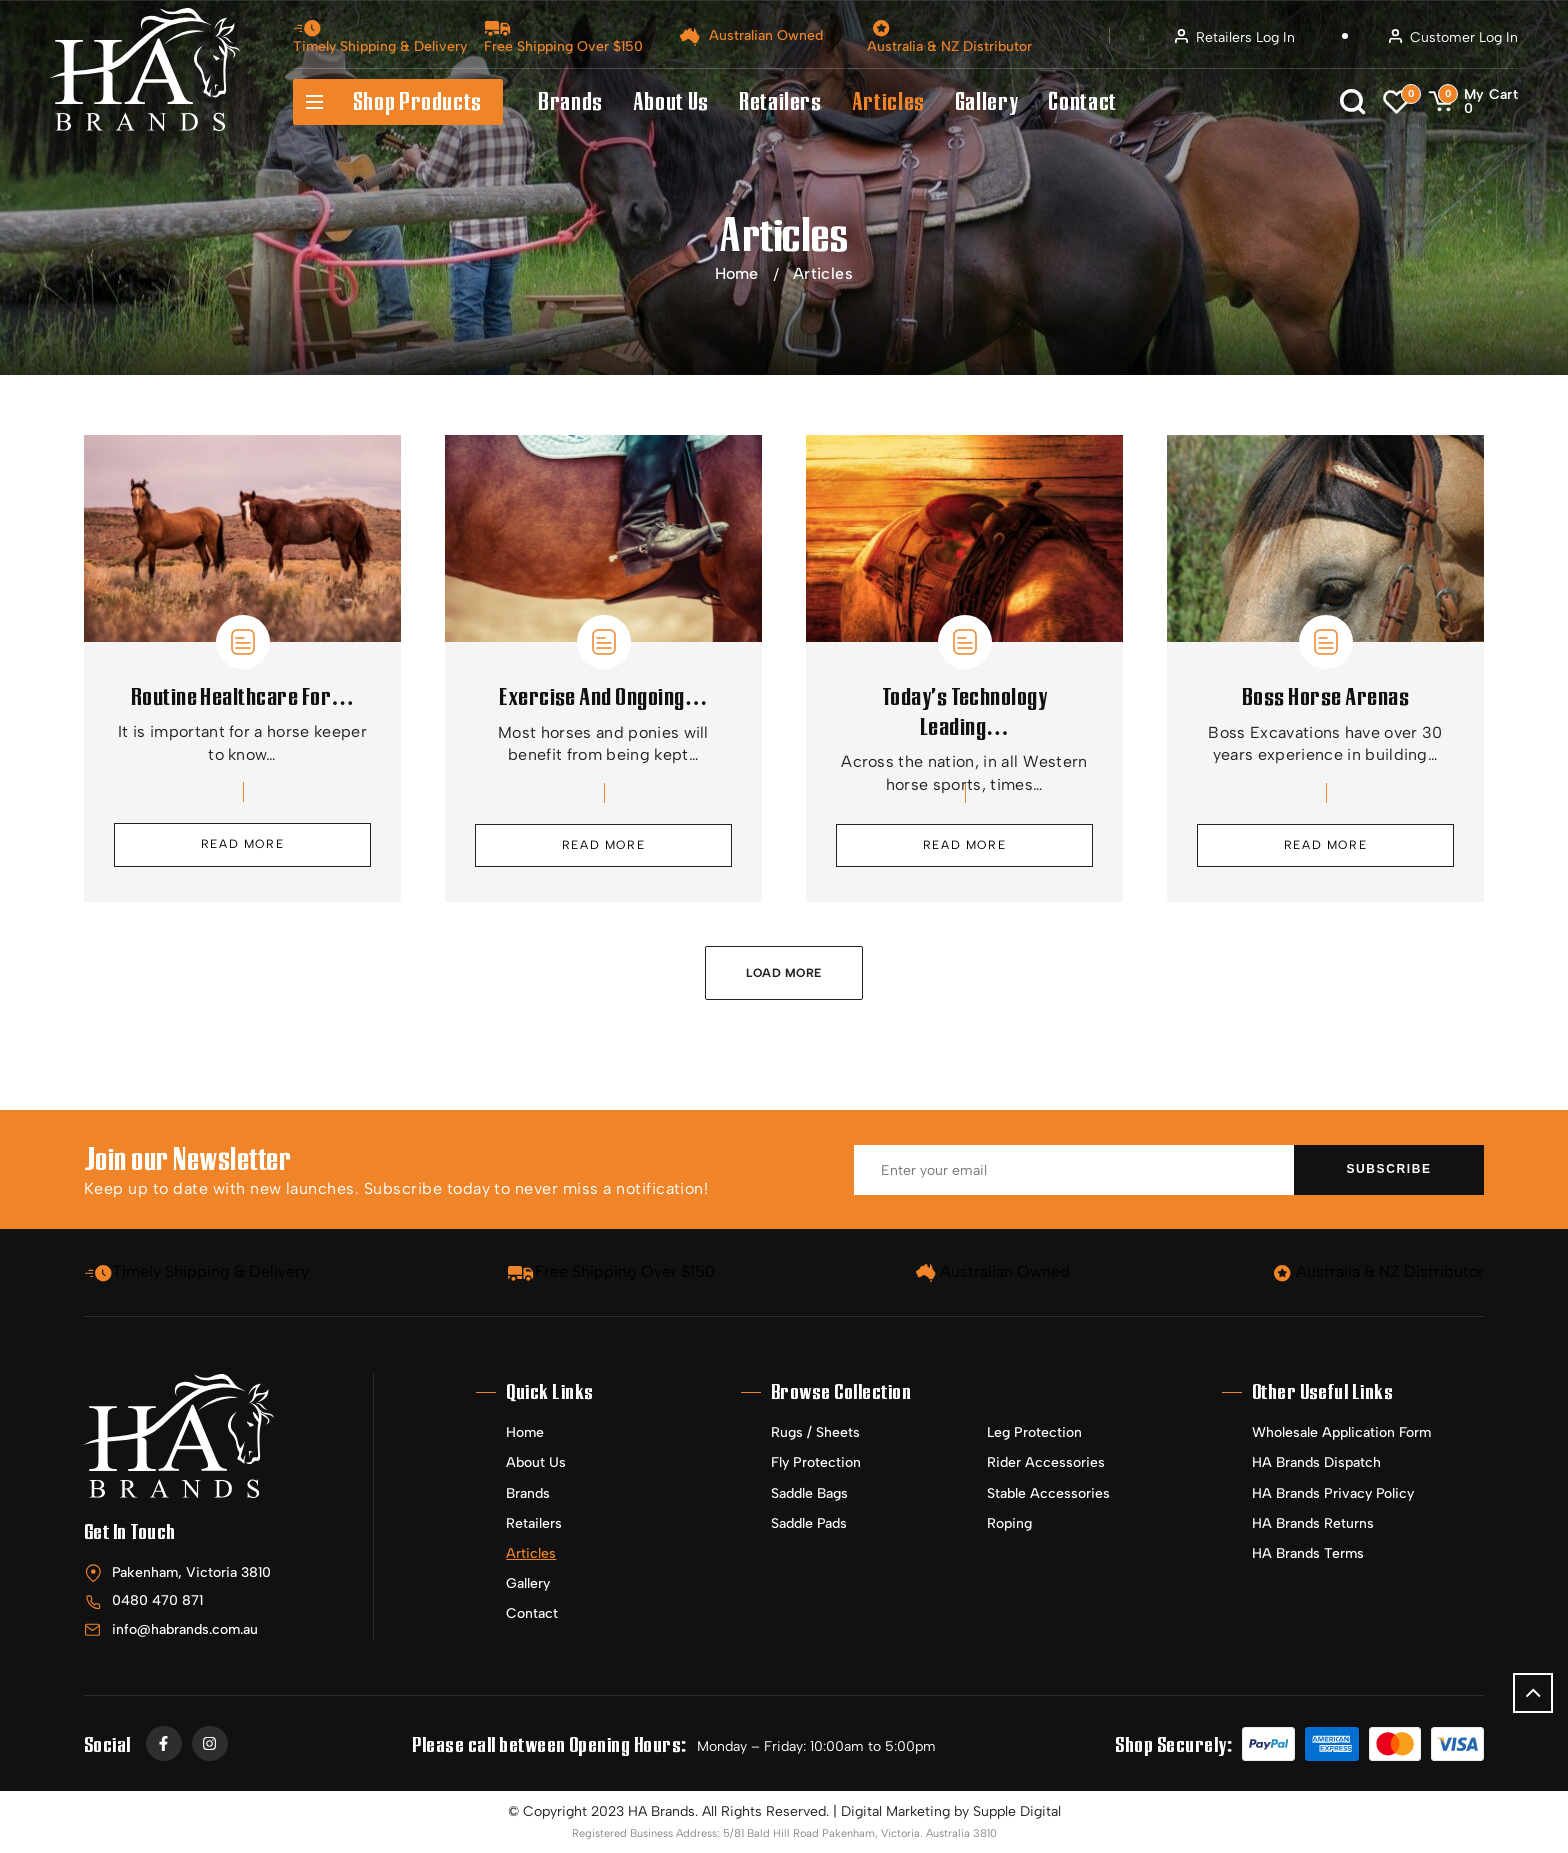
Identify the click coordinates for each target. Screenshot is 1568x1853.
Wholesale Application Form (1341, 1432)
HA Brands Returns (1313, 1523)
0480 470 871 (157, 1600)
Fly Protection (816, 1462)
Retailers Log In (1235, 37)
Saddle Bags (809, 1493)
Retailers (780, 102)
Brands (570, 102)
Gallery (986, 102)
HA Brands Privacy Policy (1333, 1493)
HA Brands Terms (1308, 1553)
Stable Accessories (1048, 1493)
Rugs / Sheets (815, 1432)
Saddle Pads (809, 1523)
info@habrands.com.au (185, 1629)
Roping (1009, 1523)
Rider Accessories (1046, 1462)
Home (736, 273)
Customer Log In (1453, 37)
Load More (783, 973)
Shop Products (388, 101)
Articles (888, 102)
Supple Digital (1017, 1811)
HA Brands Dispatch (1316, 1462)
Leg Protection (1034, 1432)
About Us (671, 102)
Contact (1082, 102)
